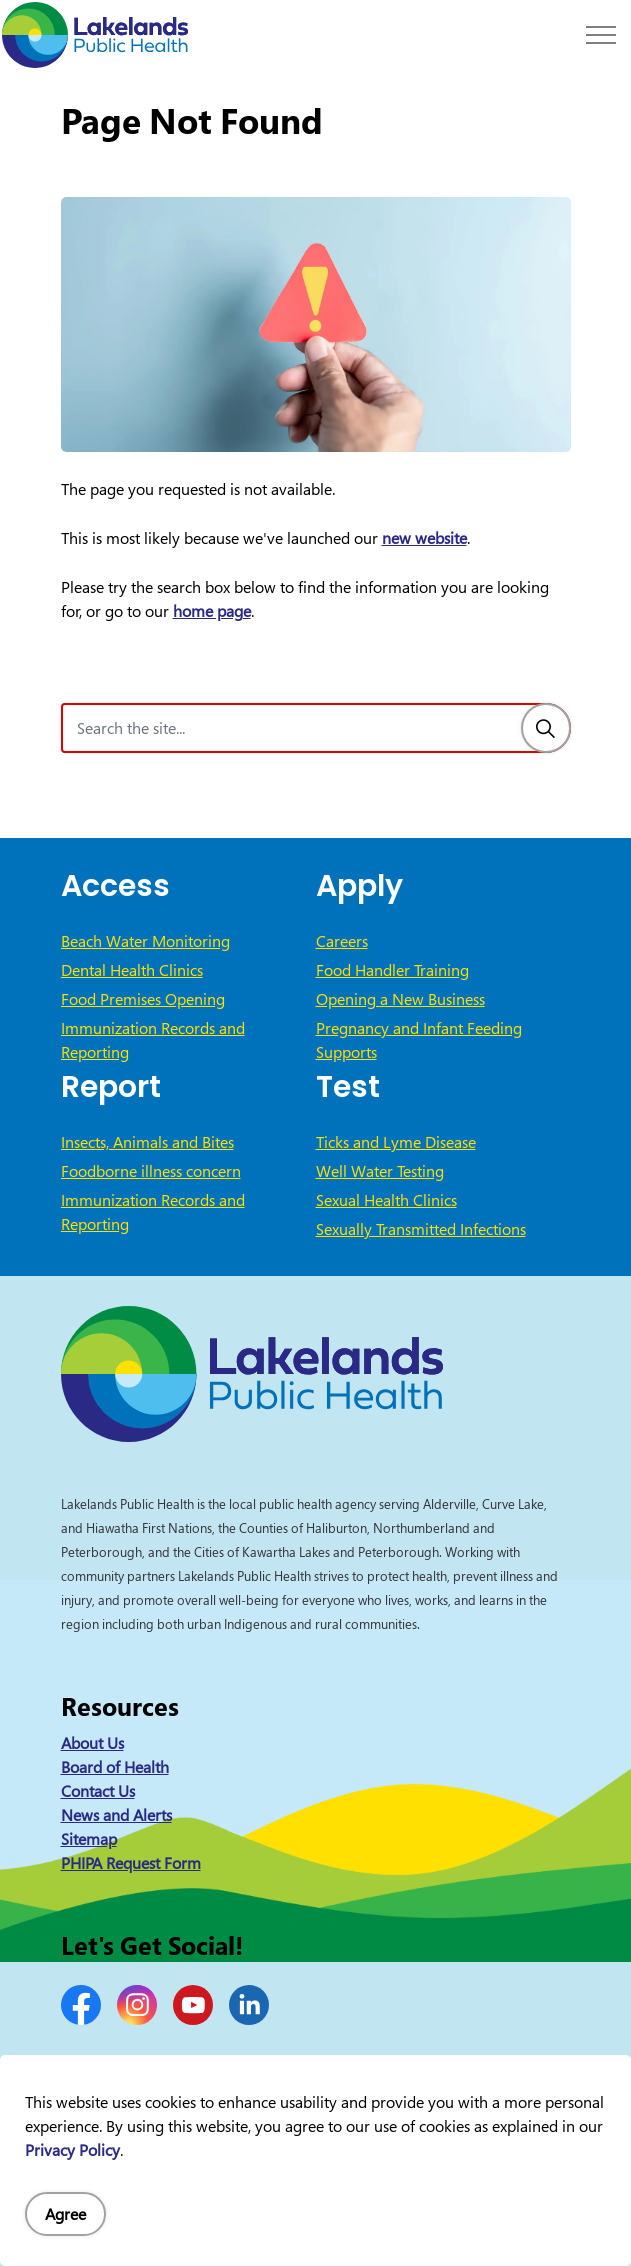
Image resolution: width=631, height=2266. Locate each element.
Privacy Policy (72, 2150)
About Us (92, 1743)
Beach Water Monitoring (145, 941)
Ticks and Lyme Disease (396, 1142)
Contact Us (98, 1791)
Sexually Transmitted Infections (421, 1229)
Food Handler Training (392, 970)
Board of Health (115, 1767)
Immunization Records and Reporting (153, 1040)
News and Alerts (116, 1815)
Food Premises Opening (143, 999)
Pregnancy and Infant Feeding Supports (419, 1040)
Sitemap (89, 1839)
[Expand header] (601, 35)
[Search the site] (316, 728)
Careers (342, 941)
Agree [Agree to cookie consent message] (65, 2214)
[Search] (546, 728)
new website (424, 538)
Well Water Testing (380, 1171)
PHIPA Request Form (131, 1863)
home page (212, 611)
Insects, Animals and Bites (147, 1142)
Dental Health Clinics (132, 970)
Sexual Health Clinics (386, 1200)
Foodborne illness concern (151, 1171)
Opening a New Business (400, 999)
